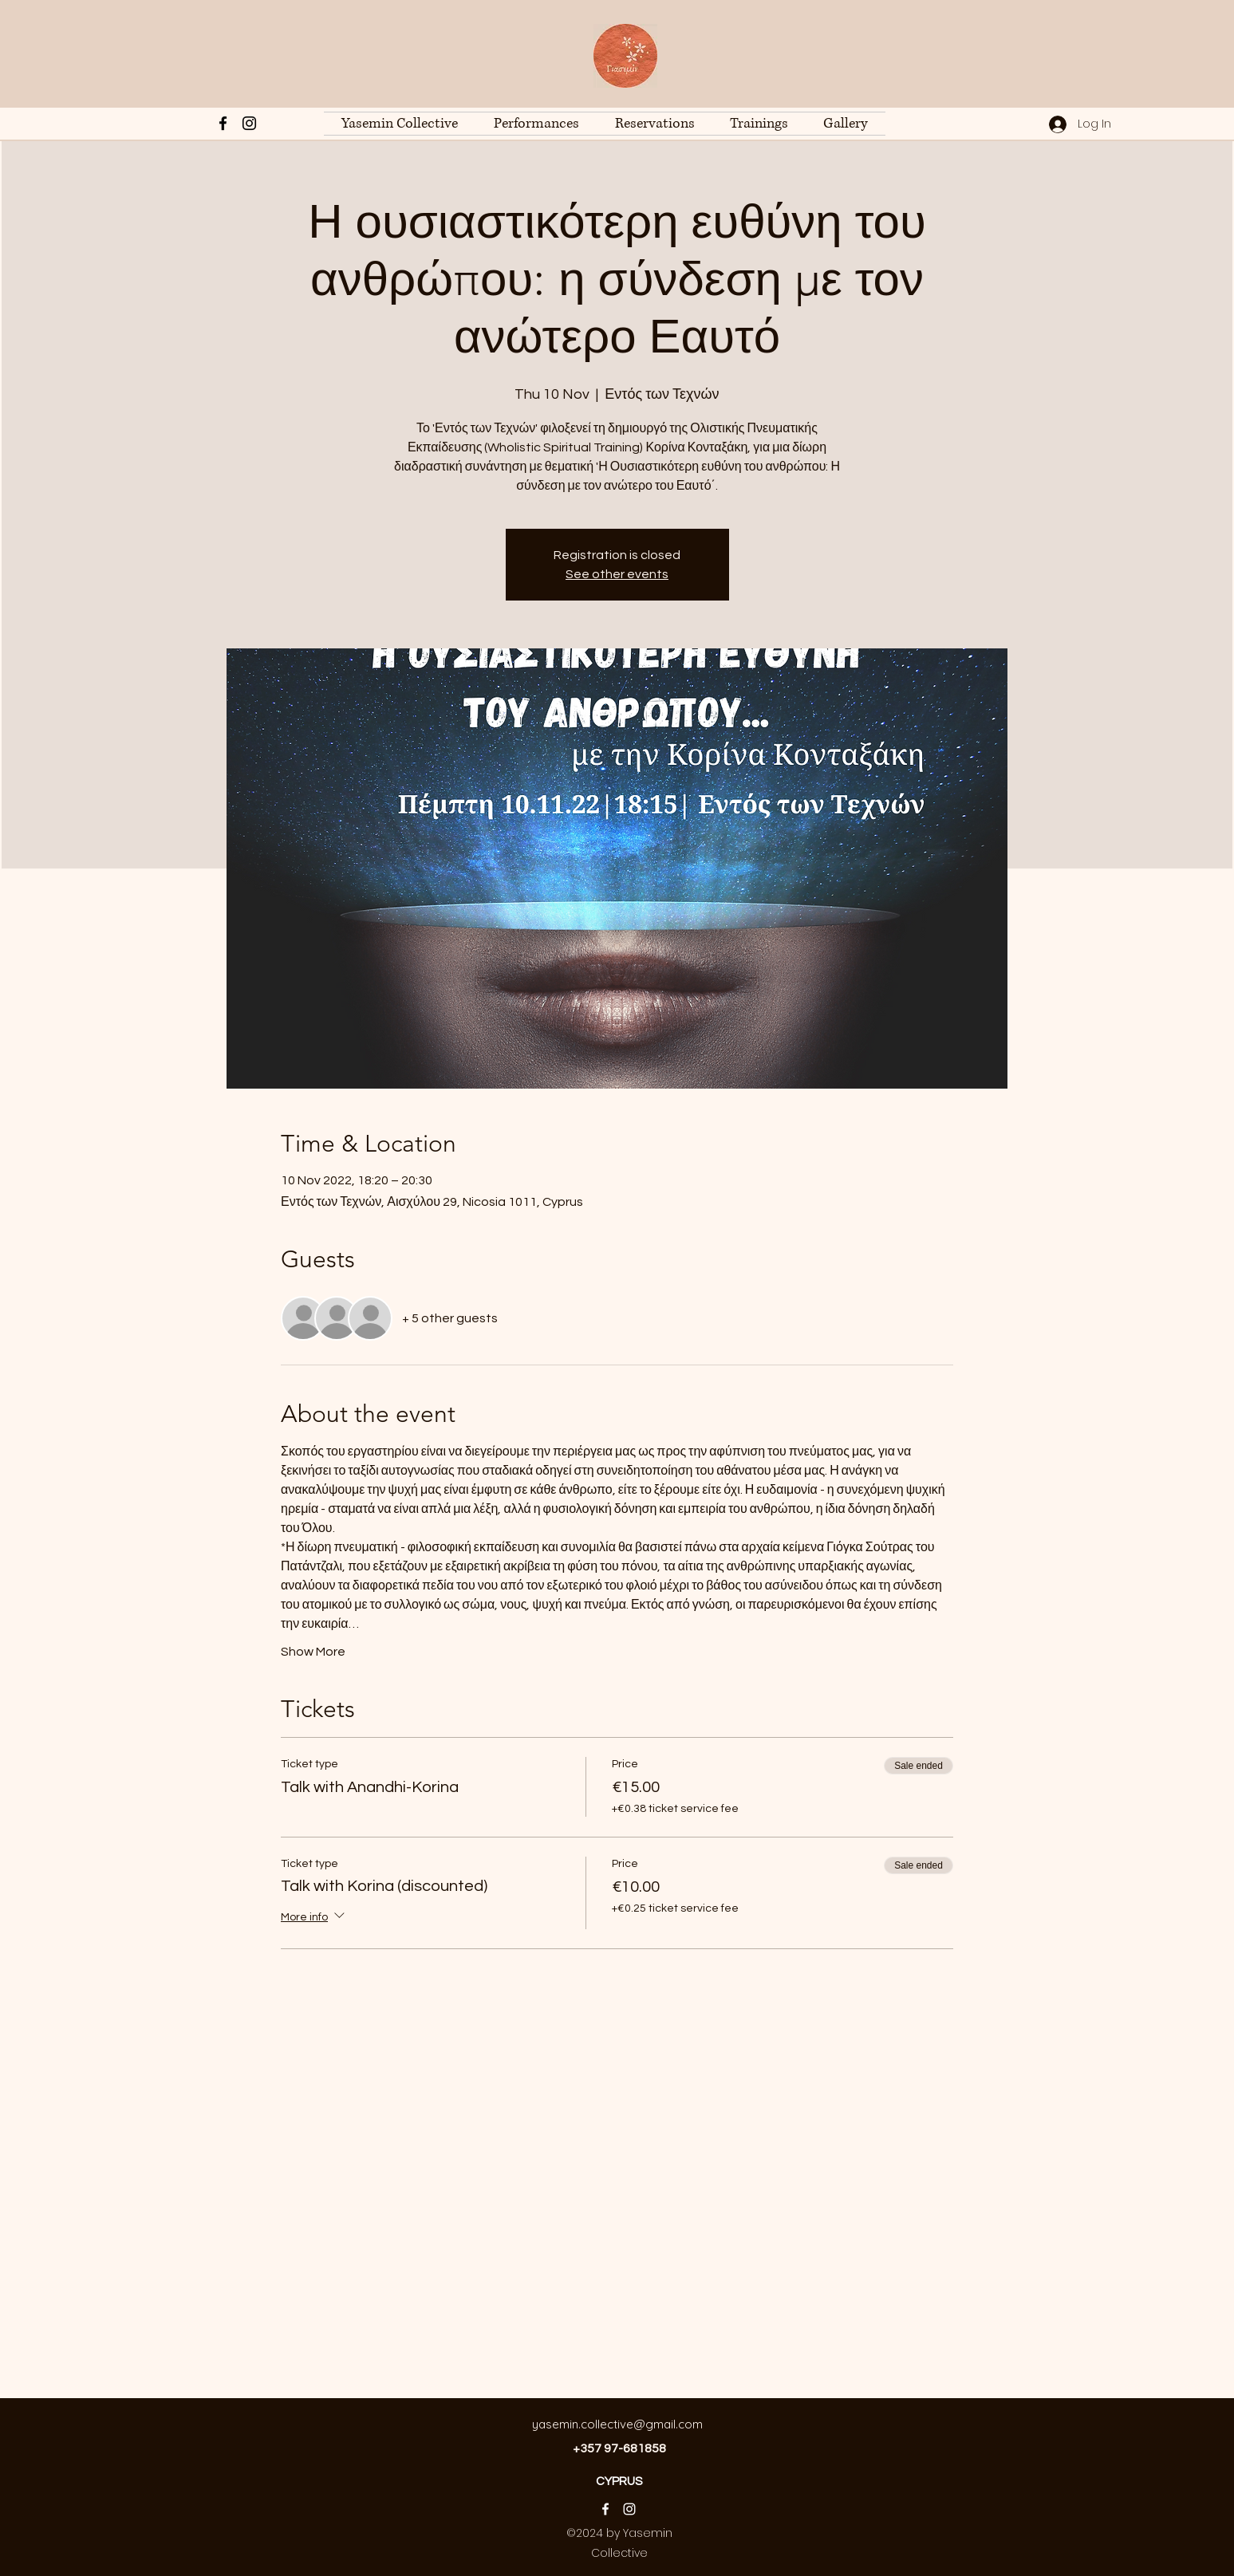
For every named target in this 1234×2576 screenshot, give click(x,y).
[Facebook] (223, 123)
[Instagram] (249, 123)
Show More (313, 1651)
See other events (617, 574)
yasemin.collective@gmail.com (617, 2424)
